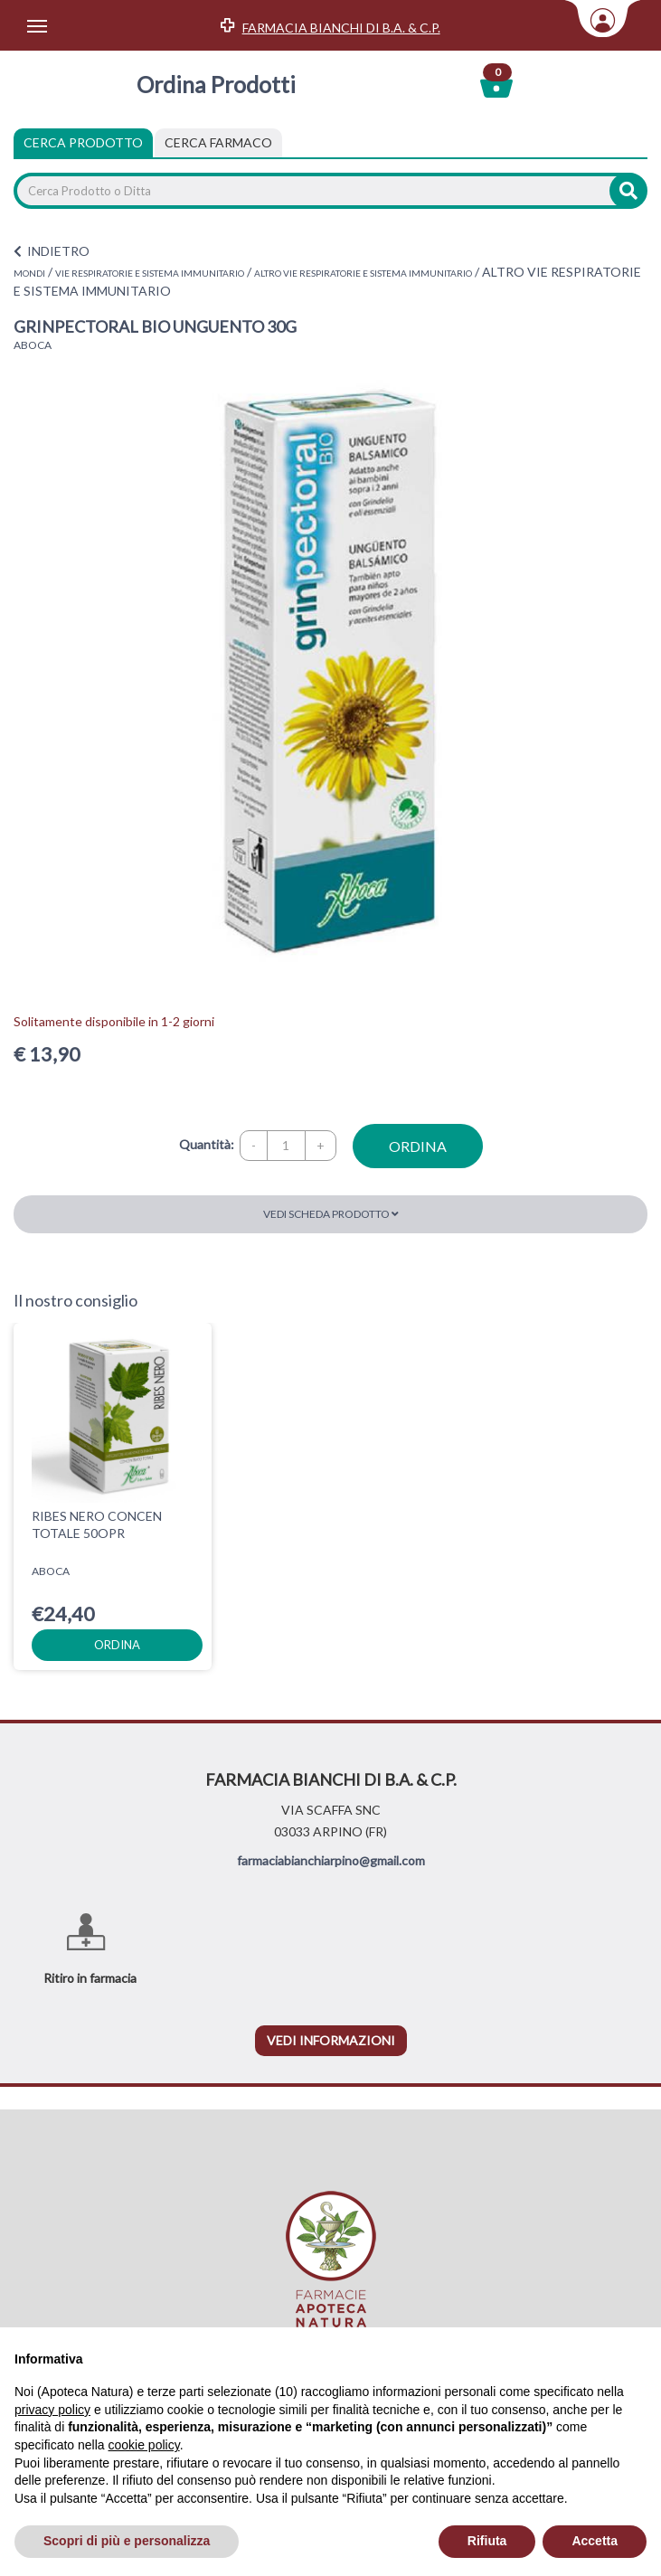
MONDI (29, 273)
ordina (418, 1146)
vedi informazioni (331, 2040)
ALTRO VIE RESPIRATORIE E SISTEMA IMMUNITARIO (363, 273)
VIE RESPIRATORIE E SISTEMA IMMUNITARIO (149, 273)
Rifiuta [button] (487, 2541)
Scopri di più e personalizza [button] (126, 2541)
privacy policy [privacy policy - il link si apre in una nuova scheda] (52, 2409)
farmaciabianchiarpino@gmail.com (331, 1860)
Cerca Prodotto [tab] (83, 142)
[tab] (218, 142)
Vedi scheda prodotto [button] (331, 1214)
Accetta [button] (594, 2541)
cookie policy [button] (144, 2445)
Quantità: (206, 1144)
